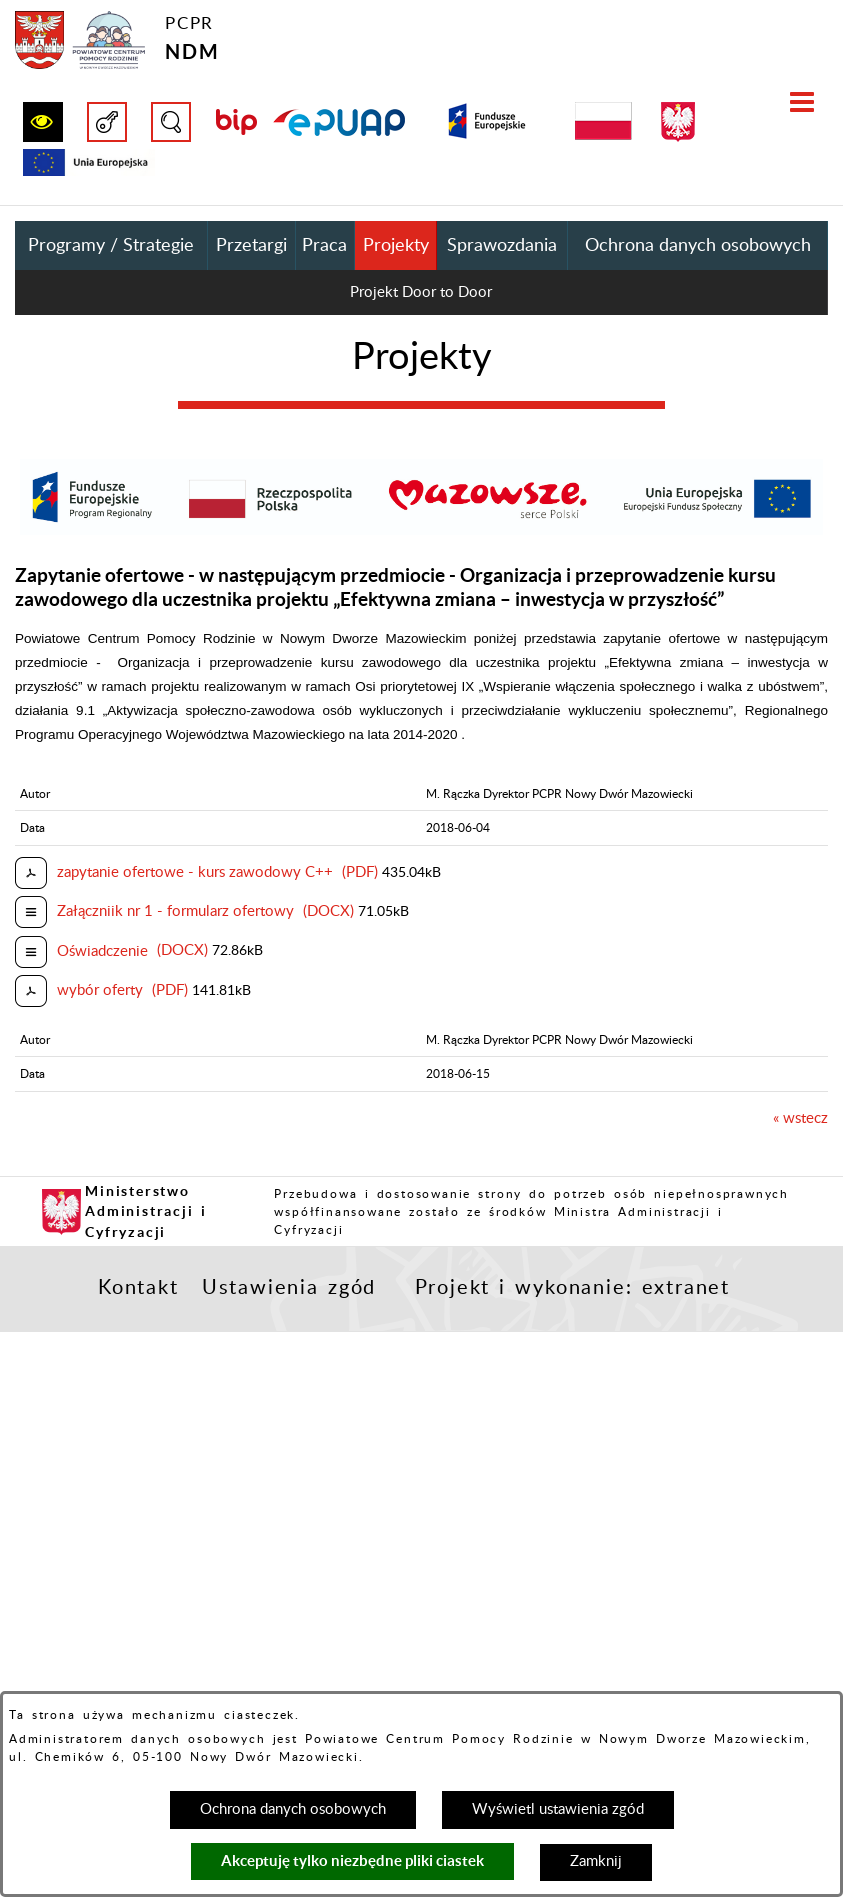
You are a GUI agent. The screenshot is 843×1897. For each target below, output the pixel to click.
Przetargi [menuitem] (251, 246)
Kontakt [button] (138, 1288)
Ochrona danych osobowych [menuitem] (698, 246)
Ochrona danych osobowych (293, 1809)
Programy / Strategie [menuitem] (111, 246)
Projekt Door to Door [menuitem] (421, 292)
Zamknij (596, 1861)
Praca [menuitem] (324, 246)
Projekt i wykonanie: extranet (572, 1288)
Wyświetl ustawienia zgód (558, 1809)
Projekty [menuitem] (396, 246)
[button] (43, 122)
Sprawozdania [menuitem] (502, 246)
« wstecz (800, 1118)
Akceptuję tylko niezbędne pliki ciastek (352, 1860)
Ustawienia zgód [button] (289, 1288)
